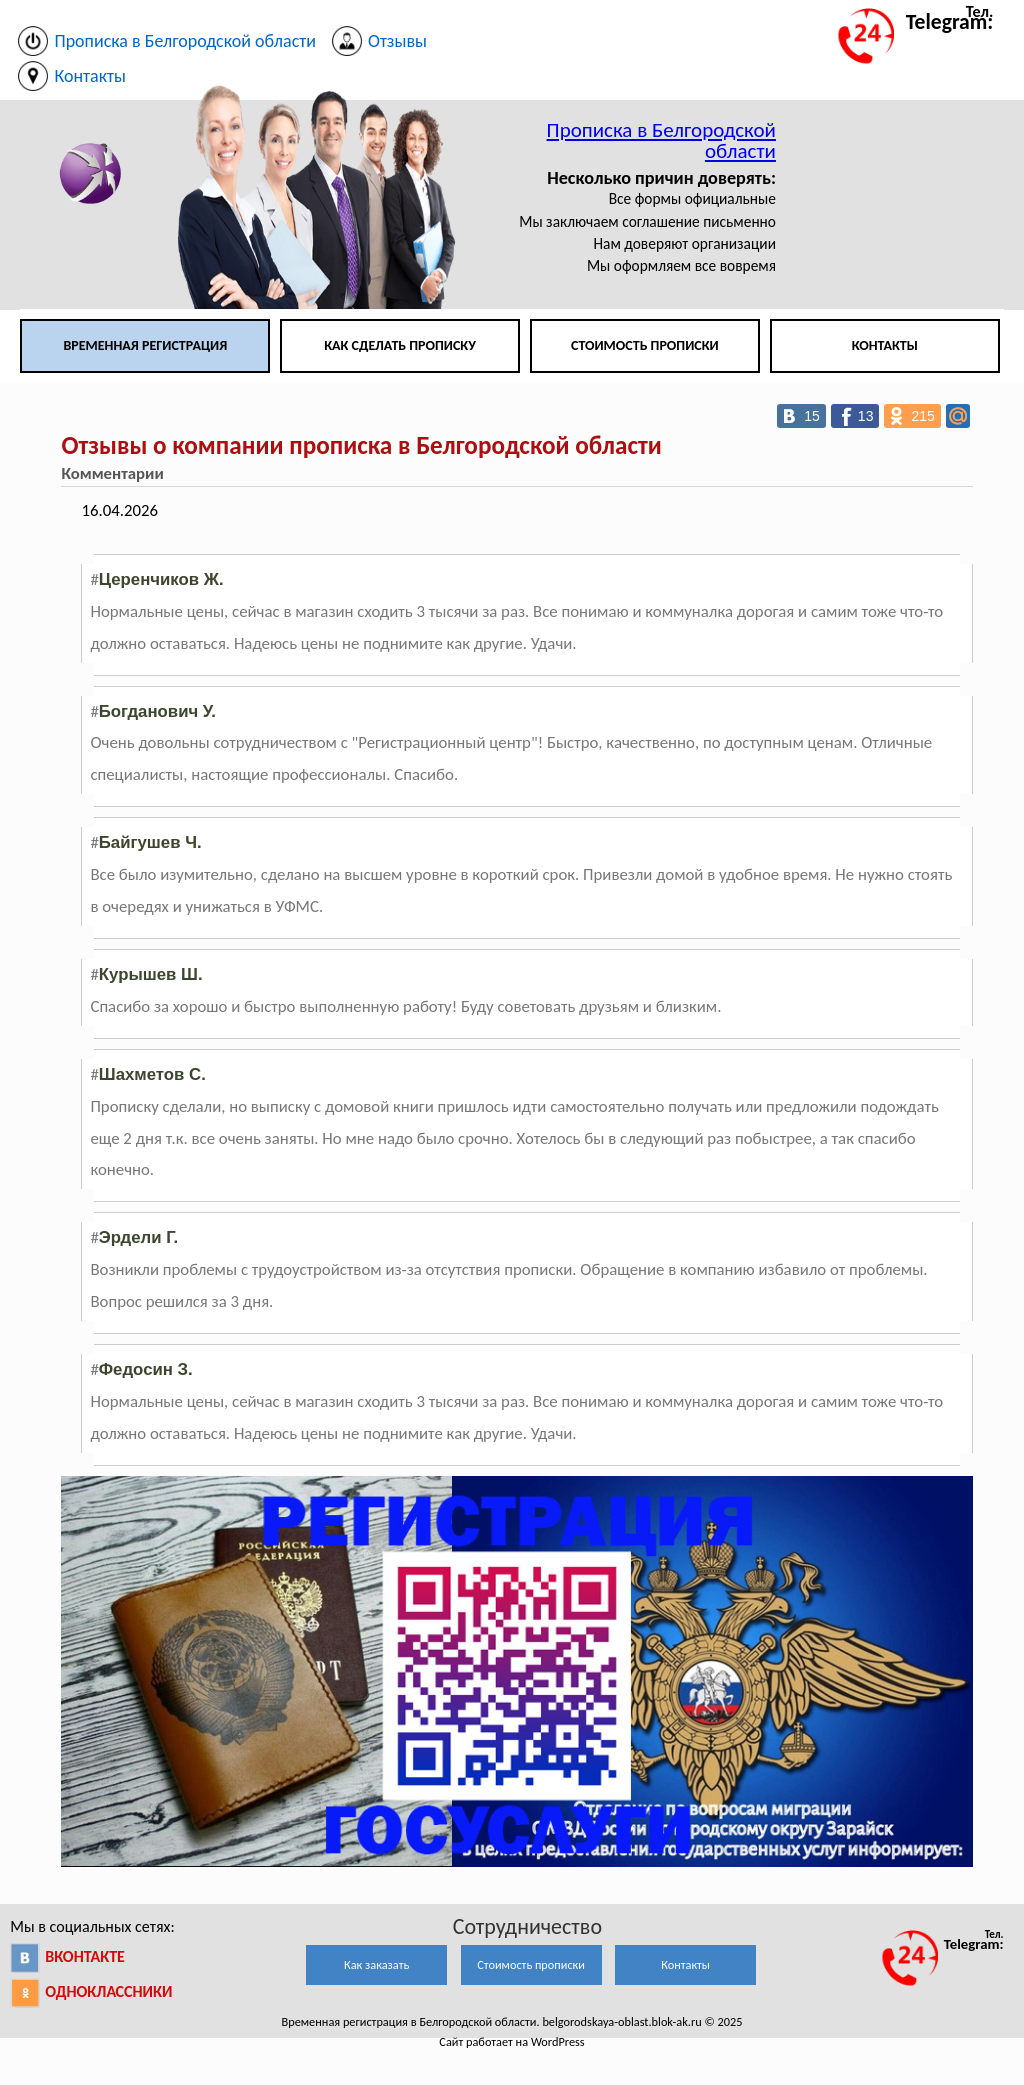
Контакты (885, 345)
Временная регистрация (145, 345)
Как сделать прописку (400, 345)
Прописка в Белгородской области (661, 140)
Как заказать (376, 1964)
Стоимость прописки (645, 345)
